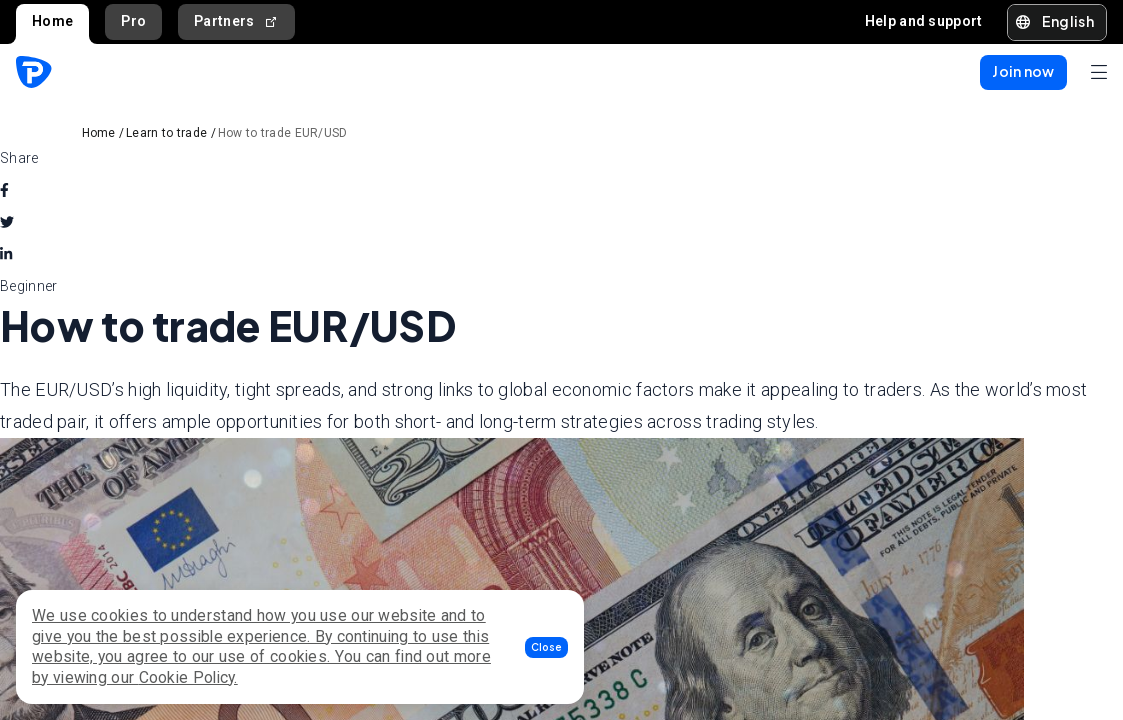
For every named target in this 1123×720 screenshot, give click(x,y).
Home (52, 21)
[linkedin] (6, 254)
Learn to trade (166, 133)
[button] (546, 647)
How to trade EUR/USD (283, 133)
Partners (236, 21)
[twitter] (7, 222)
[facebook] (4, 190)
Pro (133, 21)
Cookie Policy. (188, 677)
